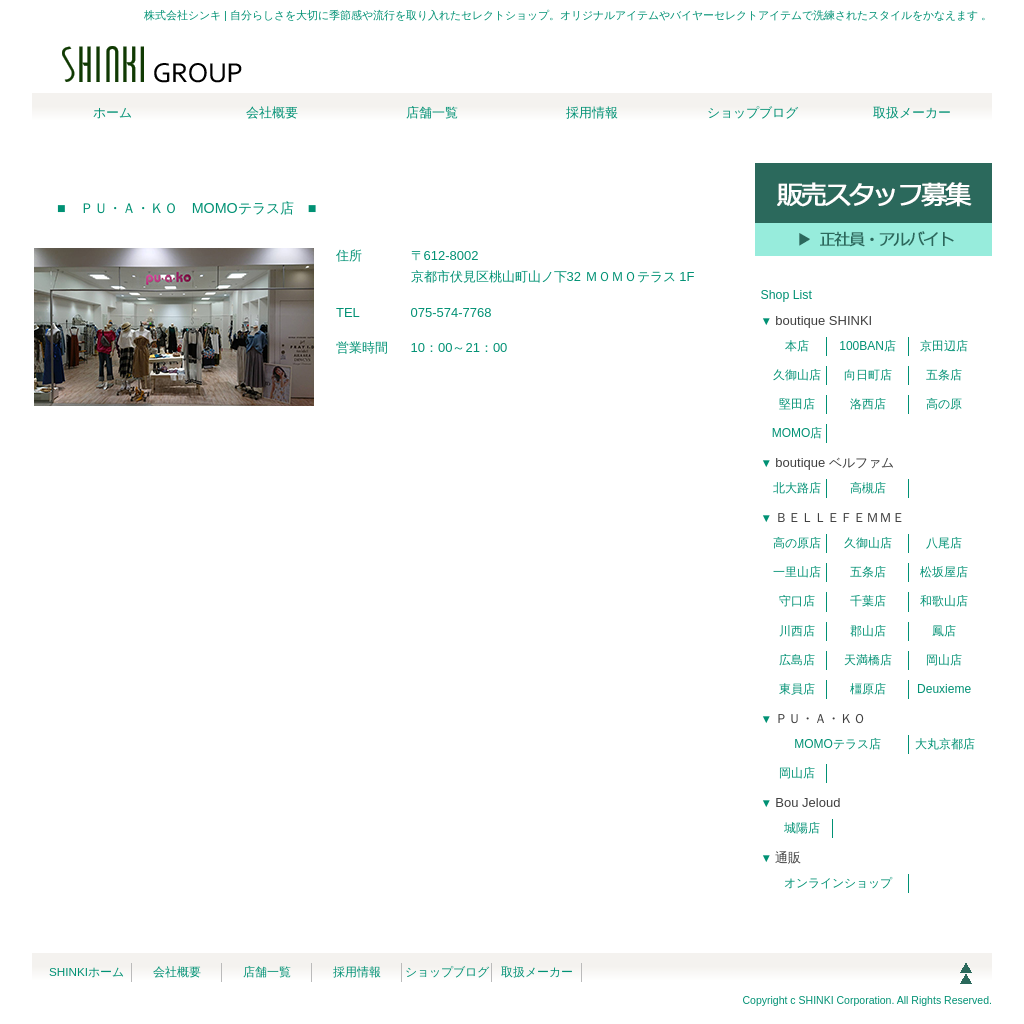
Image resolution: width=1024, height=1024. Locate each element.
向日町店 (868, 375)
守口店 (797, 601)
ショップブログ (447, 971)
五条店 (944, 375)
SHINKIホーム (86, 971)
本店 (797, 346)
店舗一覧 (267, 971)
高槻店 (868, 488)
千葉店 (868, 601)
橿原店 (868, 689)
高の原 (944, 404)
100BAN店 (867, 346)
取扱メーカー (537, 971)
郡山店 (868, 631)
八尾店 (944, 543)
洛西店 (868, 404)
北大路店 (797, 488)
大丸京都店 (945, 744)
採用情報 (357, 971)
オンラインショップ (838, 883)
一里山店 (797, 572)
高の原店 (797, 543)
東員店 (797, 689)
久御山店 (797, 375)
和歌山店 (944, 601)
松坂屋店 (944, 572)
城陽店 (802, 828)
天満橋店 (868, 660)
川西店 (797, 631)
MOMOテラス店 (837, 744)
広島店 (797, 660)
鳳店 (944, 631)
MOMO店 (797, 433)
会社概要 (177, 971)
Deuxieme (944, 689)
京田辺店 (944, 346)
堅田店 (797, 404)
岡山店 (944, 660)
